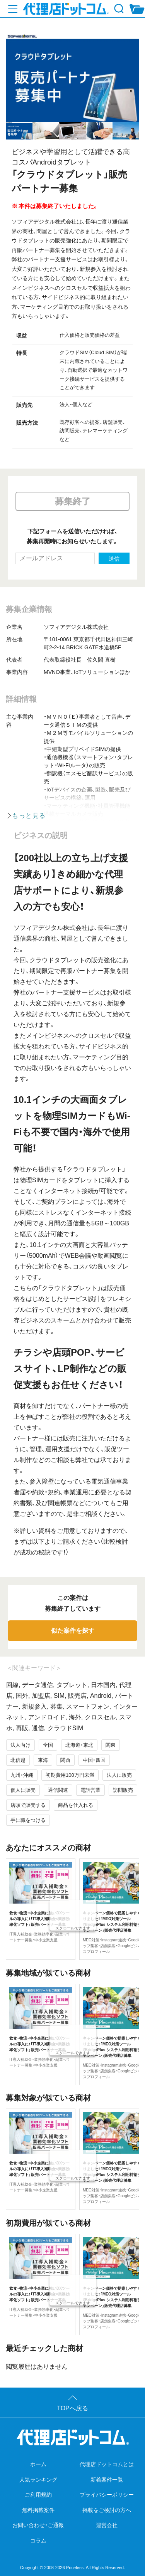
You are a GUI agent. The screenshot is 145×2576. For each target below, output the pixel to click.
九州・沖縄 (21, 1775)
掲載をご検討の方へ (106, 2510)
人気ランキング (38, 2480)
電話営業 (90, 1790)
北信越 (18, 1760)
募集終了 (72, 501)
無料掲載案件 (38, 2510)
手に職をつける (28, 1820)
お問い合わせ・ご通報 (38, 2525)
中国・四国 (94, 1760)
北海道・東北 (79, 1745)
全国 (48, 1745)
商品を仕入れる (75, 1805)
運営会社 (107, 2525)
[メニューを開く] (13, 9)
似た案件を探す (72, 1630)
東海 (43, 1760)
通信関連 (58, 1790)
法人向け (20, 1745)
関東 (111, 1745)
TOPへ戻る (72, 2408)
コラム (38, 2540)
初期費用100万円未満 (70, 1775)
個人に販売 (23, 1790)
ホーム (38, 2464)
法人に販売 (119, 1775)
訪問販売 (123, 1790)
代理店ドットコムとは (107, 2464)
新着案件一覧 (106, 2480)
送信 (114, 559)
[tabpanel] (72, 77)
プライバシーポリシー (107, 2495)
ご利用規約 (38, 2495)
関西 (65, 1760)
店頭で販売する (28, 1805)
